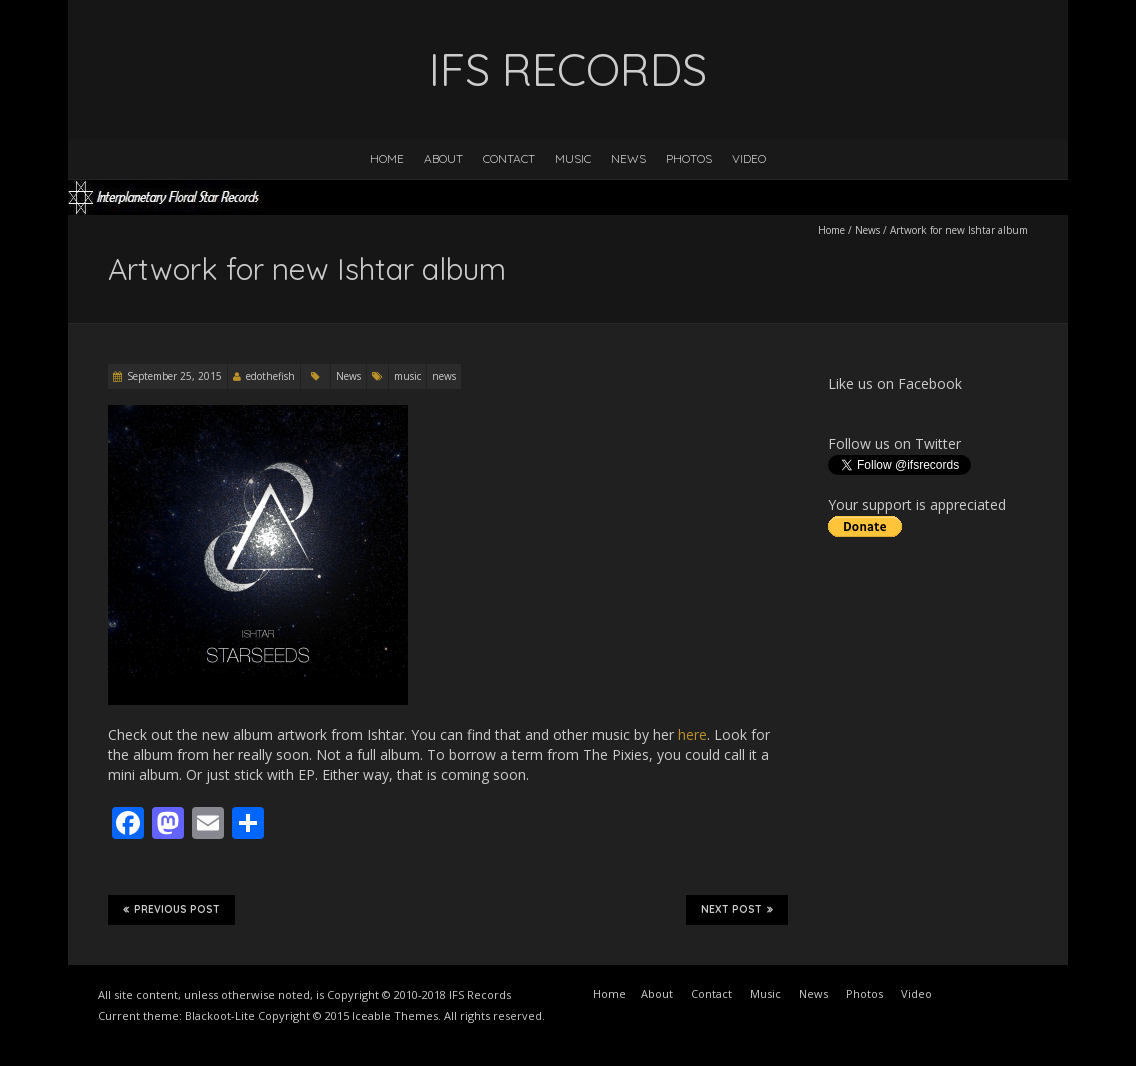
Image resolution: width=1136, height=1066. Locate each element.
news (444, 376)
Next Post (737, 910)
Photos (689, 158)
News (628, 158)
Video (749, 158)
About (443, 158)
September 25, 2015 (174, 376)
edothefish (270, 376)
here (692, 734)
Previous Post (171, 910)
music (407, 376)
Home (387, 158)
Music (573, 158)
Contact (509, 158)
